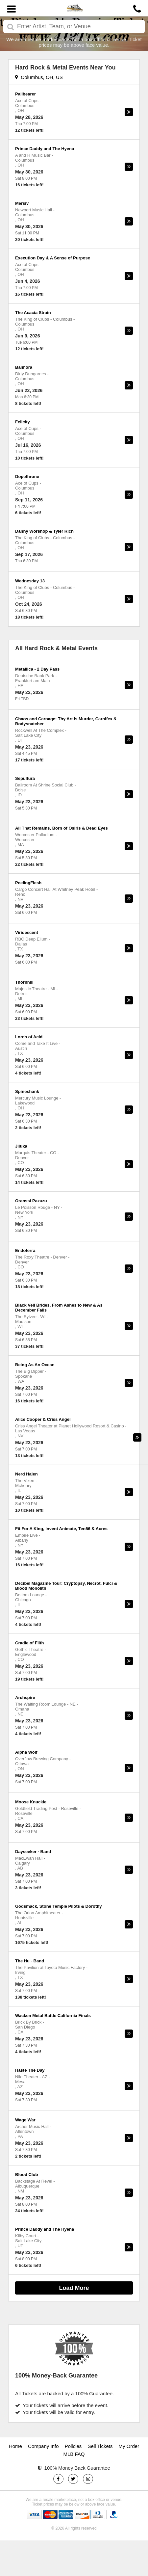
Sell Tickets (100, 2446)
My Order (129, 2446)
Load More (74, 2288)
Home (15, 2446)
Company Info (43, 2446)
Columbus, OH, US (39, 77)
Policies (73, 2446)
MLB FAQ (74, 2454)
